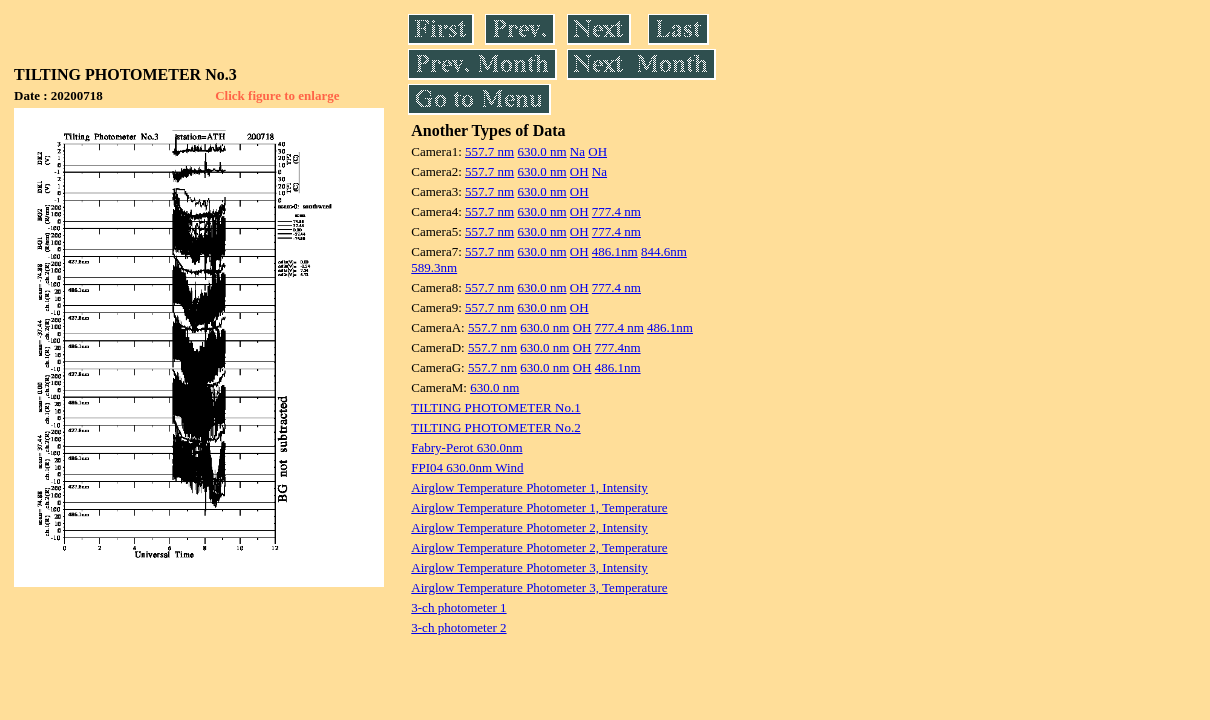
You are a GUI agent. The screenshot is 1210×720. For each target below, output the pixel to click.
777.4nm (618, 347)
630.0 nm (541, 151)
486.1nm (615, 251)
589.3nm (434, 267)
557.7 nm (489, 151)
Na (577, 151)
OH (597, 151)
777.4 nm (616, 211)
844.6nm (664, 251)
